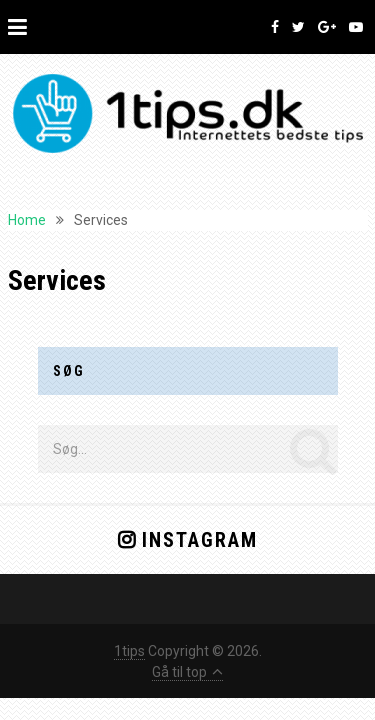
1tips (129, 651)
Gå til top (187, 672)
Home (27, 220)
